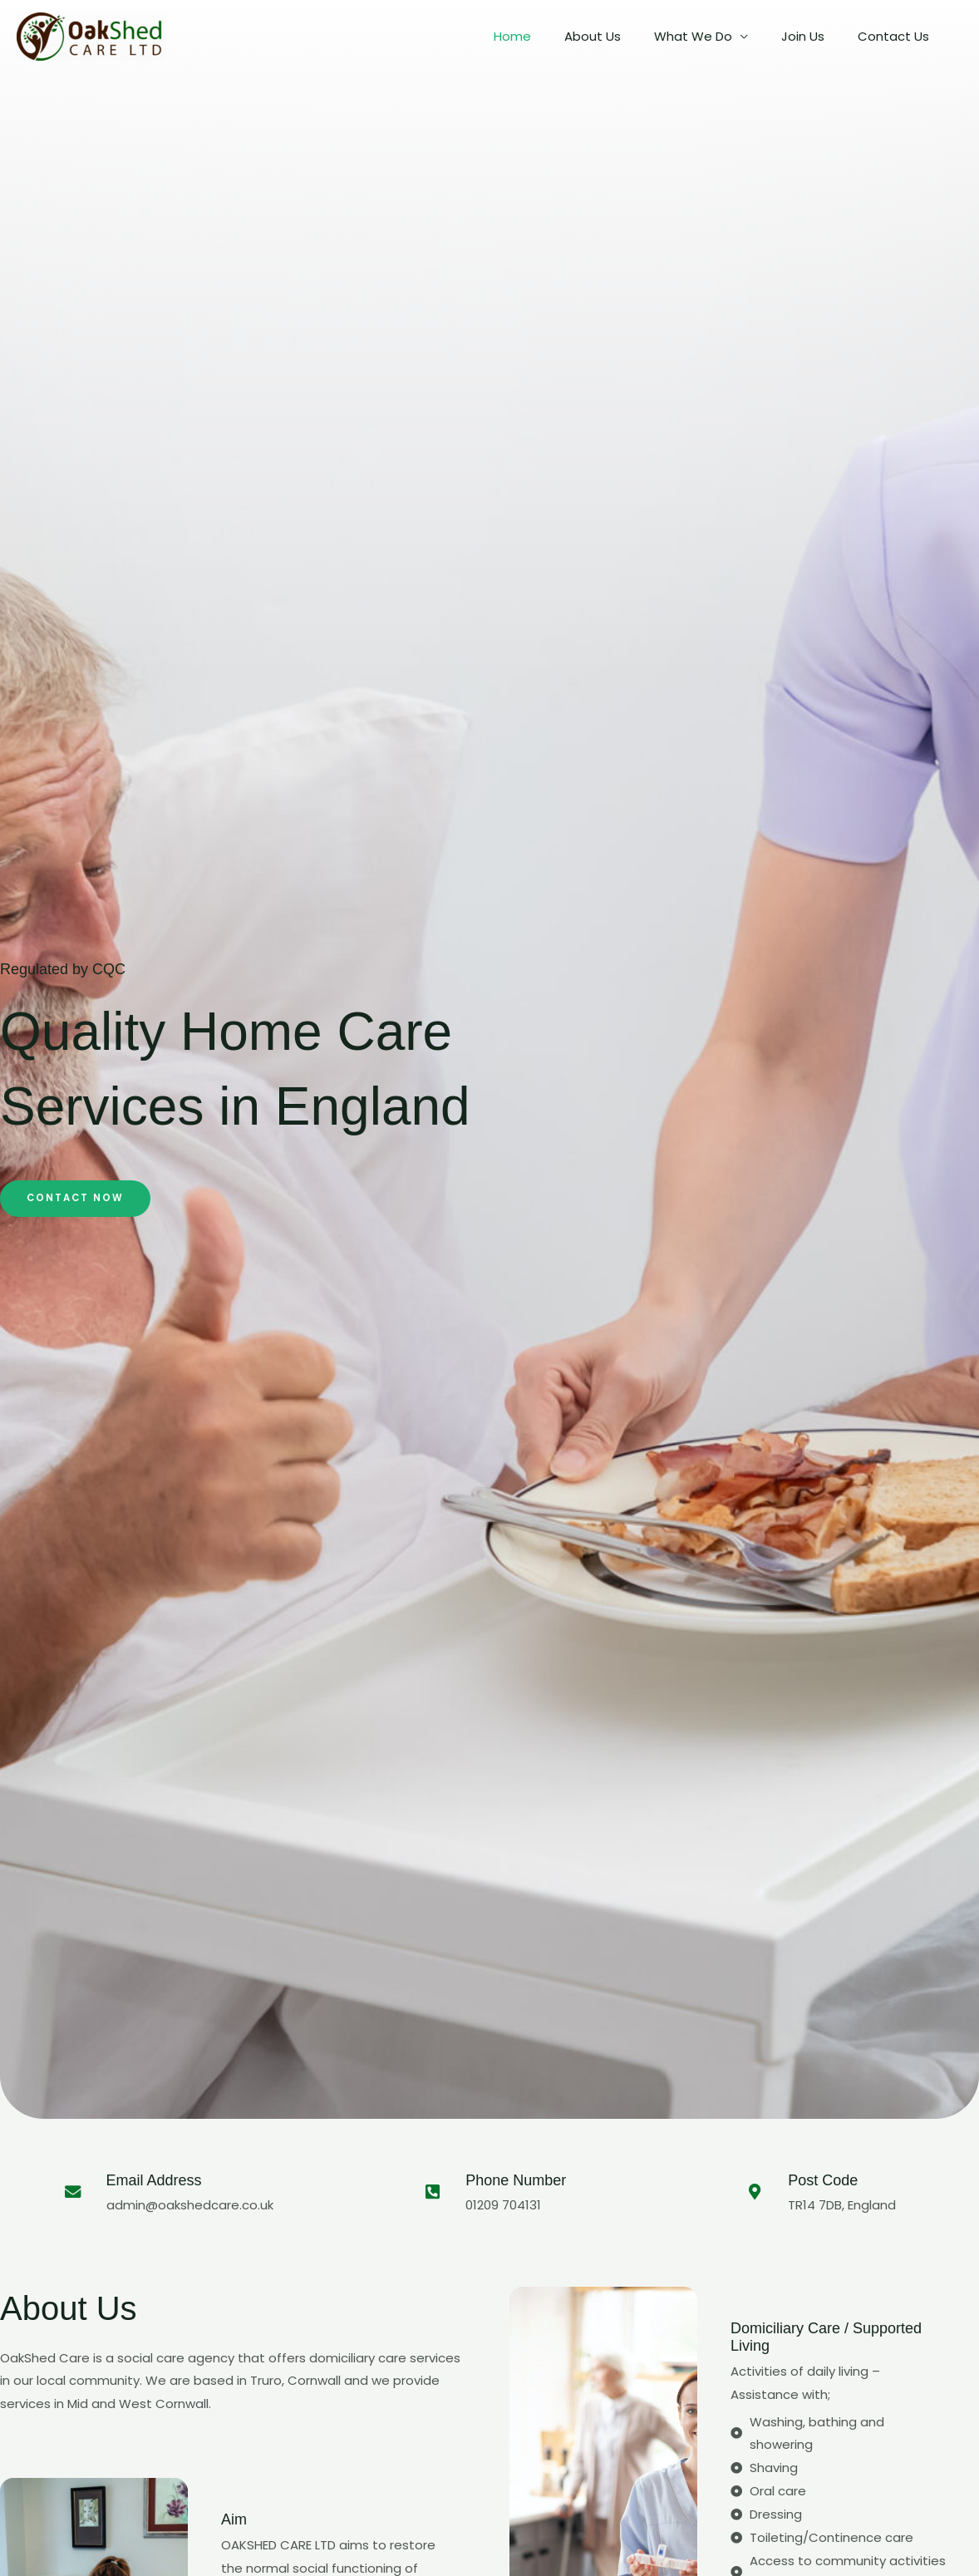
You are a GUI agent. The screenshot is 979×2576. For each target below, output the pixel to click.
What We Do (714, 36)
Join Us (815, 36)
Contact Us (897, 36)
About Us (621, 36)
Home (549, 36)
